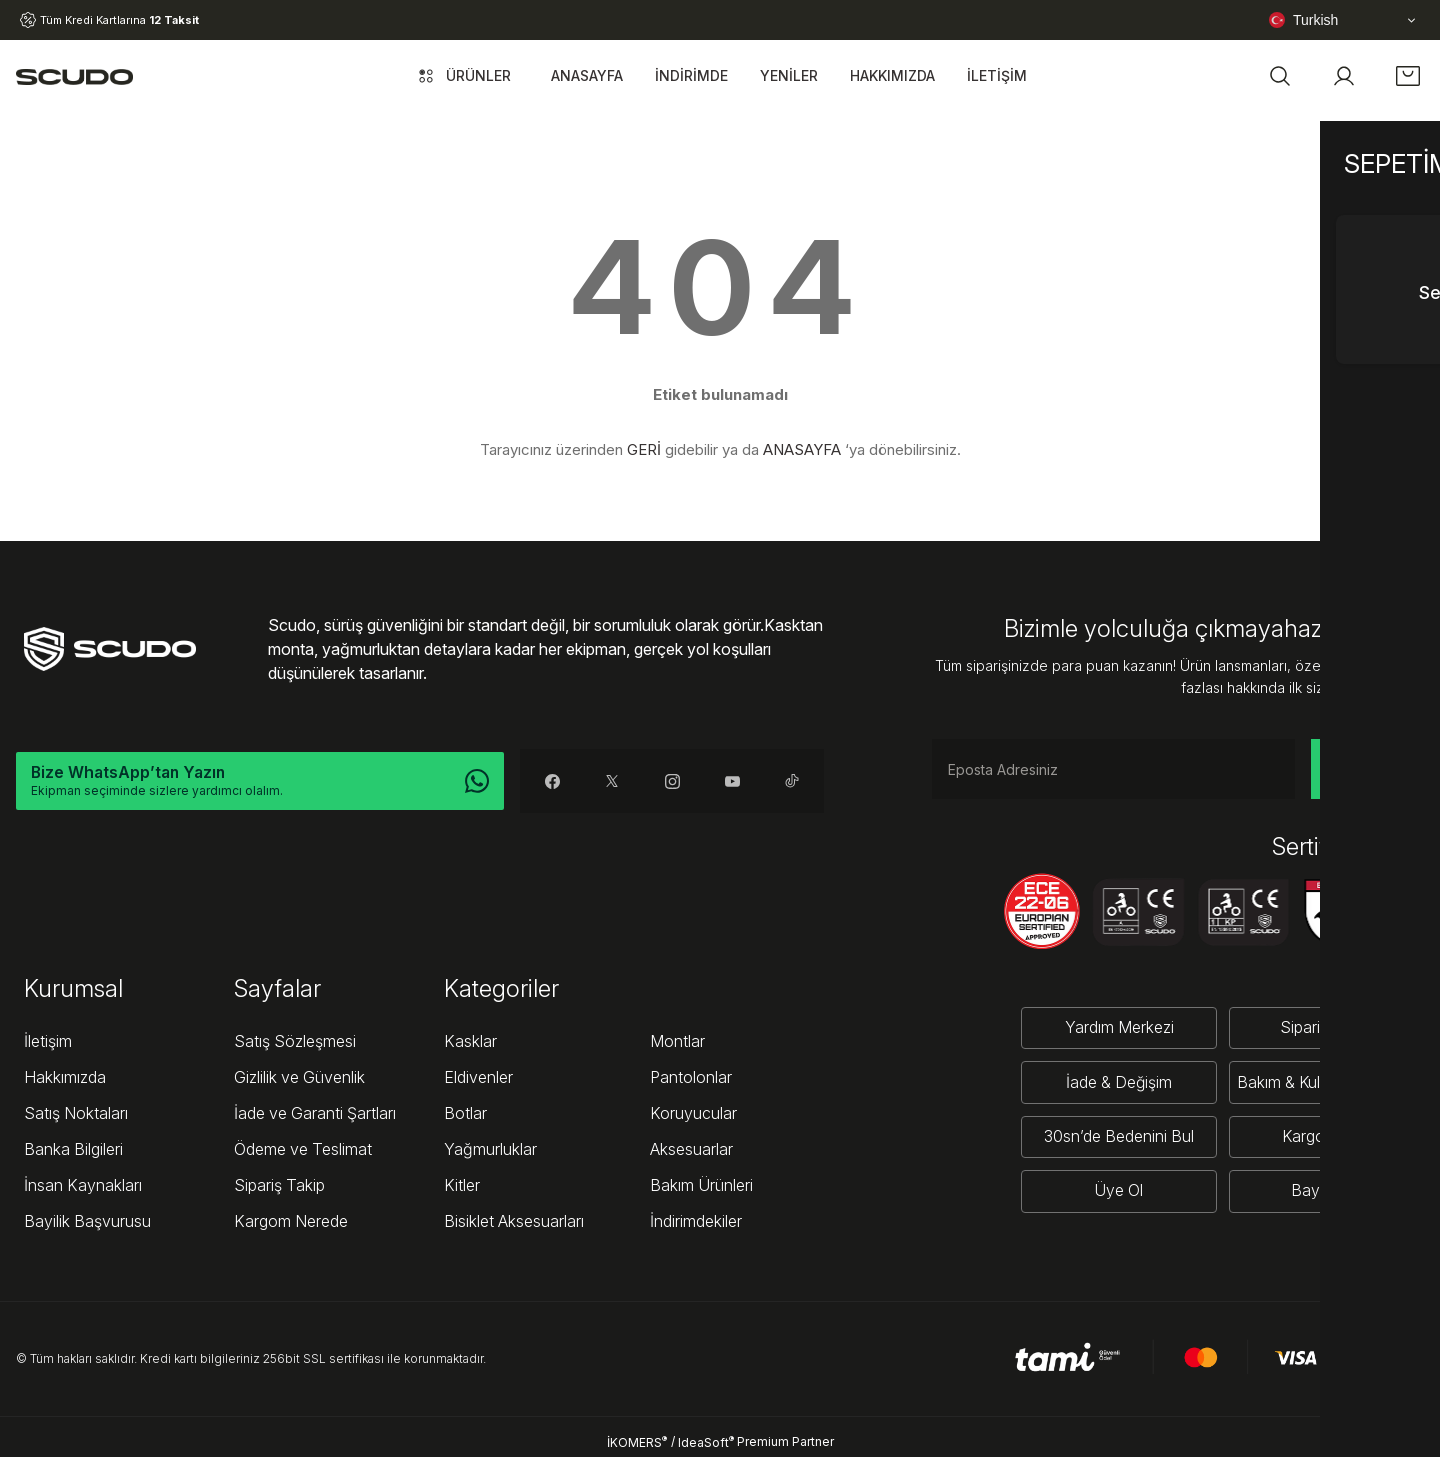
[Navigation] (462, 76)
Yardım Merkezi (1115, 1028)
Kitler (462, 1185)
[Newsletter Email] (1113, 769)
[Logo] (74, 76)
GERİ (644, 449)
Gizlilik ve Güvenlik (299, 1077)
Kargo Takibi (1325, 1136)
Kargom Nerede (291, 1221)
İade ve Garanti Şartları (315, 1113)
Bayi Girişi (1325, 1190)
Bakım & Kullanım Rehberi (1325, 1082)
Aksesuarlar (691, 1149)
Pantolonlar (691, 1077)
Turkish (1303, 20)
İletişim (48, 1041)
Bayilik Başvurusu (87, 1221)
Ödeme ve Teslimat (303, 1149)
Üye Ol (1115, 1190)
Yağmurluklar (490, 1149)
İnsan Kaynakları (83, 1185)
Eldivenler (478, 1077)
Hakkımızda (65, 1077)
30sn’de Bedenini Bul (1115, 1136)
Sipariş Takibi (1325, 1028)
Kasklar (470, 1041)
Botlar (465, 1113)
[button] (1280, 76)
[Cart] (1408, 76)
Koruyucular (693, 1113)
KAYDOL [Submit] (1367, 768)
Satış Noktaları (76, 1113)
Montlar (677, 1041)
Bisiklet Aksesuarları (514, 1221)
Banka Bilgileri (73, 1149)
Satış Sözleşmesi (295, 1041)
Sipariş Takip (279, 1185)
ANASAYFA (802, 449)
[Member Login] (1344, 76)
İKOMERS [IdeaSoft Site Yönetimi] (637, 1442)
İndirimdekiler (696, 1221)
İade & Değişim (1115, 1082)
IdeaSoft (706, 1442)
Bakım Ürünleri (701, 1185)
